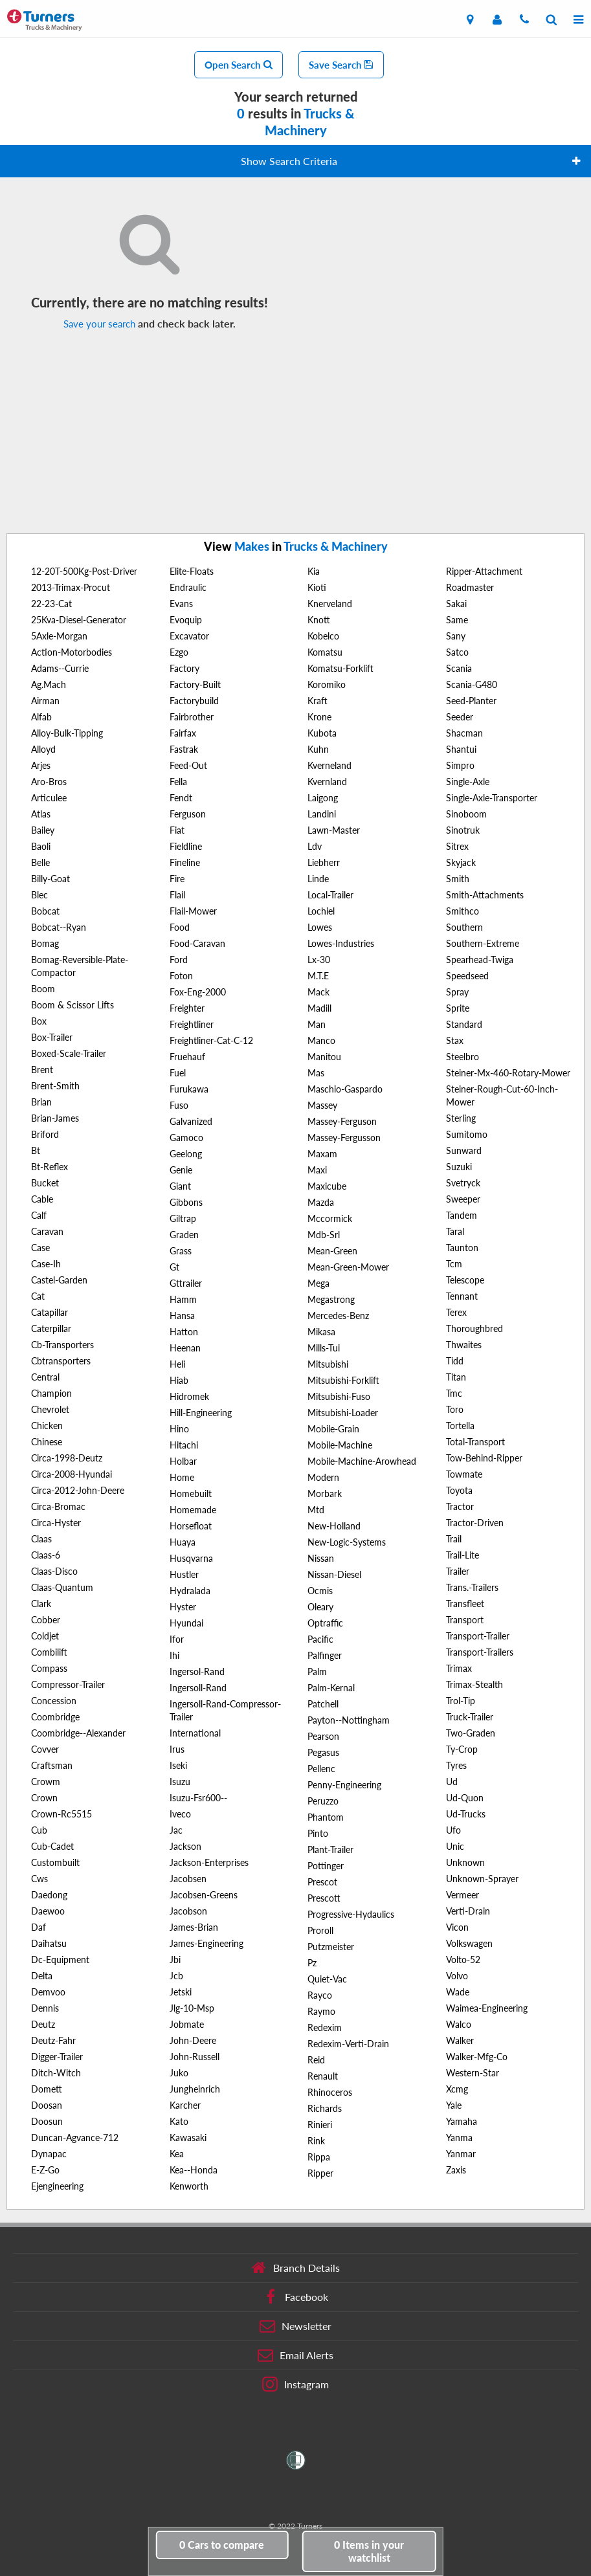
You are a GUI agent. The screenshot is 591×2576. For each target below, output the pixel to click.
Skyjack (461, 862)
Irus (177, 1749)
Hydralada (190, 1590)
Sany (455, 635)
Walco (458, 2024)
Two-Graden (470, 1732)
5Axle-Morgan (59, 635)
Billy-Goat (50, 878)
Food (180, 927)
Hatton (184, 1331)
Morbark (324, 1493)
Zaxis (456, 2169)
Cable (42, 1199)
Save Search (341, 65)
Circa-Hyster (56, 1522)
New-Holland (334, 1525)
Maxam (322, 1153)
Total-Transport (475, 1441)
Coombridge (55, 1716)
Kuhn (318, 749)
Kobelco (323, 635)
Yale (454, 2105)
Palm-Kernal (331, 1687)
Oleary (320, 1606)
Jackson (185, 1846)
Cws (39, 1878)
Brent (42, 1069)
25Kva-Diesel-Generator (78, 619)
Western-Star (472, 2072)
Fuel (178, 1072)
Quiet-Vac (327, 1978)
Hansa (182, 1315)
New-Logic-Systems (346, 1542)
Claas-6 (45, 1554)
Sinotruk (463, 830)
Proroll (320, 1930)
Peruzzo (323, 1800)
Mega (318, 1283)
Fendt (181, 797)
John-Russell (194, 2056)
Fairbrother (192, 716)
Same (457, 619)
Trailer (457, 1571)
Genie (181, 1169)
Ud (452, 1781)
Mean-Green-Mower (348, 1266)
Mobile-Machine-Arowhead (361, 1461)
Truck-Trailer (469, 1716)
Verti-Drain (468, 1910)
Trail (454, 1538)
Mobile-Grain (333, 1428)
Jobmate (187, 2024)
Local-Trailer (330, 894)
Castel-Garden (59, 1279)
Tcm (454, 1263)
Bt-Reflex (49, 1166)
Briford (45, 1134)
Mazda (320, 1202)
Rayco (319, 1995)
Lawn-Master (333, 830)
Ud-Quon (465, 1797)
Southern (464, 927)
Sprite (457, 1008)
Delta (41, 1975)
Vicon (457, 1927)
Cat (38, 1296)
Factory (184, 668)
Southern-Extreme (482, 943)
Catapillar (49, 1312)
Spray (457, 991)
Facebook (295, 2297)
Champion (51, 1393)
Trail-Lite (462, 1554)
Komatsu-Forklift (340, 668)
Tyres (456, 1765)
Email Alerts (295, 2355)
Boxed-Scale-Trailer (68, 1053)
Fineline (185, 862)
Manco (321, 1040)
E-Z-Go (45, 2169)
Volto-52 (463, 1959)
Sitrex (457, 846)
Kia (313, 571)
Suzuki (459, 1166)
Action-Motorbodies (71, 652)
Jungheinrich (195, 2088)
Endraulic (188, 587)
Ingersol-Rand (197, 1671)
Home (182, 1477)
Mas (315, 1072)
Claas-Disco (54, 1571)
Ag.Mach (48, 684)
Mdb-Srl (323, 1234)
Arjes (40, 765)
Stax (454, 1040)
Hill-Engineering (201, 1412)
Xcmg (457, 2088)
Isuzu (180, 1781)
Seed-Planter (471, 700)
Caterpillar (51, 1328)
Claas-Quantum (62, 1587)
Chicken (47, 1425)
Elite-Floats (192, 571)
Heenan (185, 1347)
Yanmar (461, 2153)
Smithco (462, 910)
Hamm (183, 1299)
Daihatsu (49, 1943)
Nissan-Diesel (334, 1574)
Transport (465, 1619)
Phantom (325, 1817)
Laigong (322, 797)
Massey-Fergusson (344, 1137)
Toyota (459, 1490)
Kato (179, 2121)
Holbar (183, 1461)
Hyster (183, 1606)
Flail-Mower (193, 910)
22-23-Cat (51, 603)
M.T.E (318, 975)
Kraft (317, 700)
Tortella (460, 1425)
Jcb (176, 1975)
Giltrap (183, 1218)
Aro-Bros (49, 781)
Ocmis (320, 1590)
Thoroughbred (474, 1328)
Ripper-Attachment (484, 571)
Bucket (45, 1182)
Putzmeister (330, 1946)
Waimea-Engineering (487, 2008)
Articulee (49, 797)
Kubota (322, 732)
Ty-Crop (462, 1749)
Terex (456, 1312)
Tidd (454, 1360)
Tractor (460, 1506)
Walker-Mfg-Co (476, 2056)
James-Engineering (206, 1943)
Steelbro (462, 1056)
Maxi (317, 1169)
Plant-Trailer (330, 1849)
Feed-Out (188, 765)
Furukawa (189, 1088)
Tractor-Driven (475, 1522)
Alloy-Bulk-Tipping (67, 732)
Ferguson (188, 813)
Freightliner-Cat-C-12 (211, 1040)
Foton (181, 975)
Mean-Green (332, 1250)
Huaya (182, 1542)
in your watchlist (369, 2551)
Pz (312, 1962)
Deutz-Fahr (53, 2040)
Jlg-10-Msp (192, 2008)
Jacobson (188, 1910)
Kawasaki (188, 2137)
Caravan (47, 1231)
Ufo (453, 1830)
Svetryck (463, 1182)
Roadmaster (470, 587)
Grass (181, 1250)
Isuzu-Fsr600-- (198, 1797)
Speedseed (467, 975)
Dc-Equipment (60, 1959)
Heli (177, 1364)
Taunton (462, 1247)
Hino (179, 1428)
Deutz (43, 2024)
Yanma (459, 2137)
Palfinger (324, 1655)
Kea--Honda (193, 2169)
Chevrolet (50, 1409)
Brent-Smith (55, 1085)
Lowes (319, 927)
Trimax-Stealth (474, 1684)
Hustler (184, 1574)
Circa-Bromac (58, 1506)
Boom (43, 988)
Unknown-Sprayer (482, 1878)
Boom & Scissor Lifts (72, 1004)
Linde (318, 878)
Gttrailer (186, 1283)
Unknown (465, 1862)
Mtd (315, 1509)
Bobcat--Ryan (58, 927)
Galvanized (191, 1121)
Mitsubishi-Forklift (343, 1380)
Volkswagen (469, 1943)
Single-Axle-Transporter (491, 797)
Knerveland (329, 603)
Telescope (465, 1279)
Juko (179, 2072)
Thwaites (464, 1344)
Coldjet (45, 1635)
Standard (464, 1024)
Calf (39, 1215)
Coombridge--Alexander (78, 1732)
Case (40, 1247)
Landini (321, 813)
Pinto (317, 1833)
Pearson (323, 1736)
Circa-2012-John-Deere (77, 1490)
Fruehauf (187, 1056)
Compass (49, 1668)
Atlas (40, 813)
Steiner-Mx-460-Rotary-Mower (508, 1072)
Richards (324, 2108)
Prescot (322, 1881)
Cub (39, 1830)
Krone (319, 716)
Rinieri (319, 2124)
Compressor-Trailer (68, 1684)
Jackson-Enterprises (209, 1862)
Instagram (295, 2384)
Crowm (45, 1781)
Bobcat (45, 910)
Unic (455, 1846)
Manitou (324, 1056)
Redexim (324, 2027)
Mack (318, 991)
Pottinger (325, 1865)
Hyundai (186, 1622)
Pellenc (321, 1768)
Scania (459, 668)
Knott (318, 619)
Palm (317, 1671)
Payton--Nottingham (348, 1720)
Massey (322, 1105)
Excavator (189, 635)
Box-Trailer (51, 1037)
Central (45, 1376)
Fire (177, 878)
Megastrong (331, 1299)
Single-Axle (467, 781)
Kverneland (329, 765)
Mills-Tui (323, 1347)
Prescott (323, 1898)
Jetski (181, 1991)
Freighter (187, 1008)
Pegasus (323, 1752)
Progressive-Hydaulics (350, 1914)
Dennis (45, 2008)
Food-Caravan (197, 943)
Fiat (177, 830)
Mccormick (329, 1218)
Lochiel (321, 910)
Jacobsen (188, 1878)
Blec (39, 894)
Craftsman (51, 1765)
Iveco (180, 1813)
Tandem (461, 1215)
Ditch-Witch (56, 2072)
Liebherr (323, 862)
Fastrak (184, 749)
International (195, 1732)
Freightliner (192, 1024)
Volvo (457, 1975)
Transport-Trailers (479, 1652)
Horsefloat (191, 1525)
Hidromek (189, 1396)
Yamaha (461, 2121)
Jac (176, 1830)
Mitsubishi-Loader (342, 1412)
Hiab (179, 1380)
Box (39, 1021)
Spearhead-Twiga (479, 959)
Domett (46, 2088)
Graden (184, 1234)
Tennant (462, 1296)
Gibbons (186, 1202)
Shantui (461, 749)
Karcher (185, 2105)
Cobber (45, 1619)
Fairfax (183, 732)
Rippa (318, 2156)
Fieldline (186, 846)
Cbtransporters (61, 1360)
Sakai (456, 603)
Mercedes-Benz (338, 1315)
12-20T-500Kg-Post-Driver (84, 571)
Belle (40, 862)
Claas (41, 1538)
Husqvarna (191, 1558)
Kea (177, 2153)
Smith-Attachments (485, 894)
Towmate (464, 1474)
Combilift (49, 1652)
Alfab (41, 716)
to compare (221, 2544)
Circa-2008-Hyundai (71, 1474)
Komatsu (324, 652)
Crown (44, 1797)
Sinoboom (466, 813)
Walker (460, 2040)
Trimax (459, 1668)
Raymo (321, 2011)
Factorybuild (194, 700)
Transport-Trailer (477, 1635)
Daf (38, 1927)
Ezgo (179, 652)
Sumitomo (466, 1134)
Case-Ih (46, 1263)
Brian (41, 1101)
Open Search (239, 65)
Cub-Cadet (52, 1846)
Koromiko (326, 684)
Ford (179, 959)
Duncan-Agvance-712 (74, 2137)
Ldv (314, 846)
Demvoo (48, 1991)
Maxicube (326, 1186)
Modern (323, 1477)
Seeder (459, 716)
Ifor (177, 1639)
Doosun (47, 2121)
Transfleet (465, 1603)
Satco (457, 652)
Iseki (178, 1765)
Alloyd (43, 749)
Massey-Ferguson (342, 1121)
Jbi (175, 1959)
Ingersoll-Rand (198, 1687)
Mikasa (321, 1331)
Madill (319, 1008)
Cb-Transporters (62, 1344)
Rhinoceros (329, 2092)
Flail (177, 894)
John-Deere (193, 2040)
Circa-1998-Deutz (66, 1457)
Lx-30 (318, 959)
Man (316, 1024)
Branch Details (295, 2268)
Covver (45, 1749)
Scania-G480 (471, 684)
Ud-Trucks (465, 1813)
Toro (454, 1409)
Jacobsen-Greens (204, 1894)
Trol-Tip (460, 1700)
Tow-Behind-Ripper (484, 1457)
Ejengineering (57, 2186)
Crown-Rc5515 (61, 1813)
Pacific (320, 1639)
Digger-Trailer (57, 2056)
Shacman (464, 732)
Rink (316, 2140)
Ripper (320, 2173)
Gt (174, 1266)
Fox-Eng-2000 (198, 991)
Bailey (42, 830)
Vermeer (462, 1894)
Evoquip (186, 619)
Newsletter (295, 2326)
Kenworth (189, 2186)
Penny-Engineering (344, 1784)
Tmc (454, 1393)
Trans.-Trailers (472, 1587)
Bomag (45, 943)
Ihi (174, 1655)
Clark (41, 1603)
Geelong (186, 1153)
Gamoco (186, 1137)
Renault (322, 2076)
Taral (455, 1231)
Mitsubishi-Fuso (338, 1396)
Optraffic (325, 1622)
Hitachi (184, 1444)
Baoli (40, 846)
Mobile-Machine (339, 1444)
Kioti (316, 587)
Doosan (46, 2105)
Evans (181, 603)
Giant (180, 1186)
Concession (53, 1700)
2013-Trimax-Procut (70, 587)
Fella (178, 781)
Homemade (193, 1509)
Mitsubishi (327, 1364)
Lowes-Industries (340, 943)
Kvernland (327, 781)
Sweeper (463, 1199)
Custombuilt (55, 1862)
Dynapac (49, 2153)
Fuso (179, 1105)
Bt (35, 1150)
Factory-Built (195, 684)
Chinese (46, 1441)
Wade (457, 1991)
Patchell (323, 1703)
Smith (457, 878)
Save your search (99, 323)
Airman (45, 700)
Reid (316, 2059)
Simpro (460, 765)
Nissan (320, 1558)
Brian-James (55, 1118)
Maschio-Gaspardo (345, 1088)
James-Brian (194, 1927)
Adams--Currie (60, 668)
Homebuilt (191, 1493)
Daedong (49, 1894)
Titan (456, 1376)
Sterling (461, 1118)
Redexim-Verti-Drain (348, 2043)
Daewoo (48, 1910)
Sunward (464, 1150)
